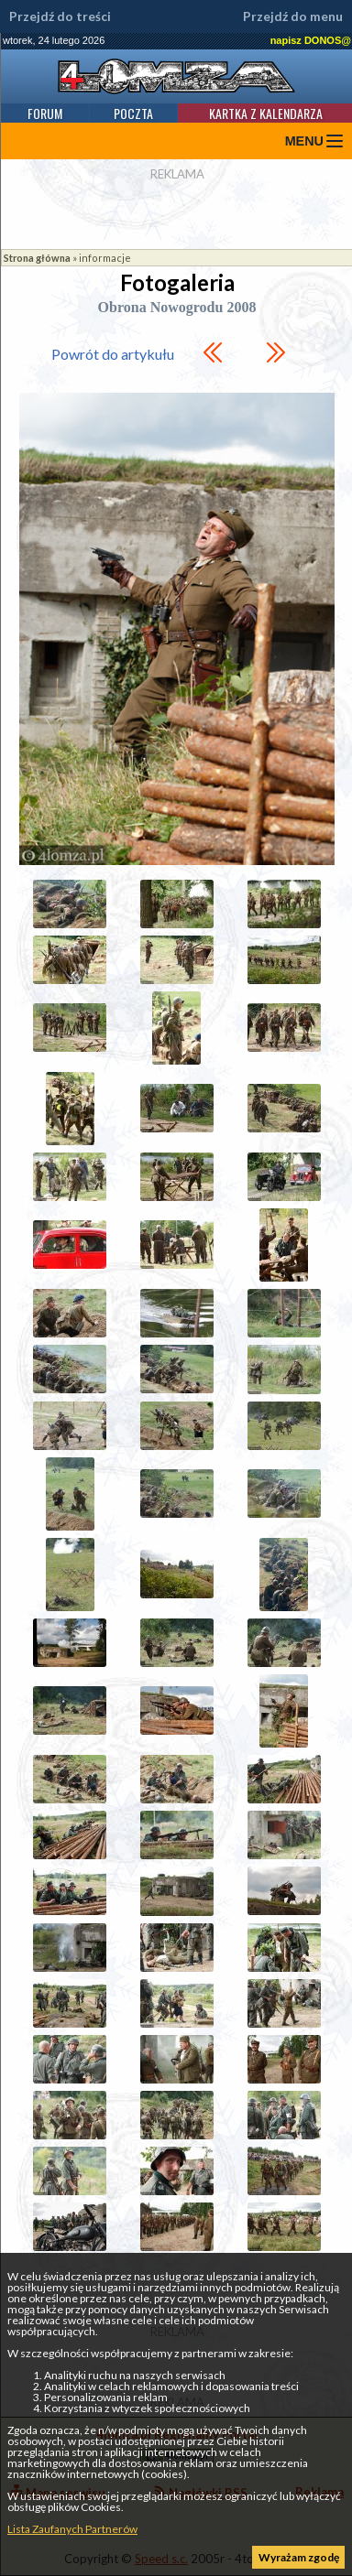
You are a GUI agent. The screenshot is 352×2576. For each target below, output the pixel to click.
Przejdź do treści (60, 16)
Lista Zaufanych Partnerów (72, 2529)
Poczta (133, 113)
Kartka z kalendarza (266, 113)
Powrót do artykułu (112, 354)
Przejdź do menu (293, 16)
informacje (105, 258)
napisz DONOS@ (310, 40)
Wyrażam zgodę (298, 2557)
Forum (45, 113)
